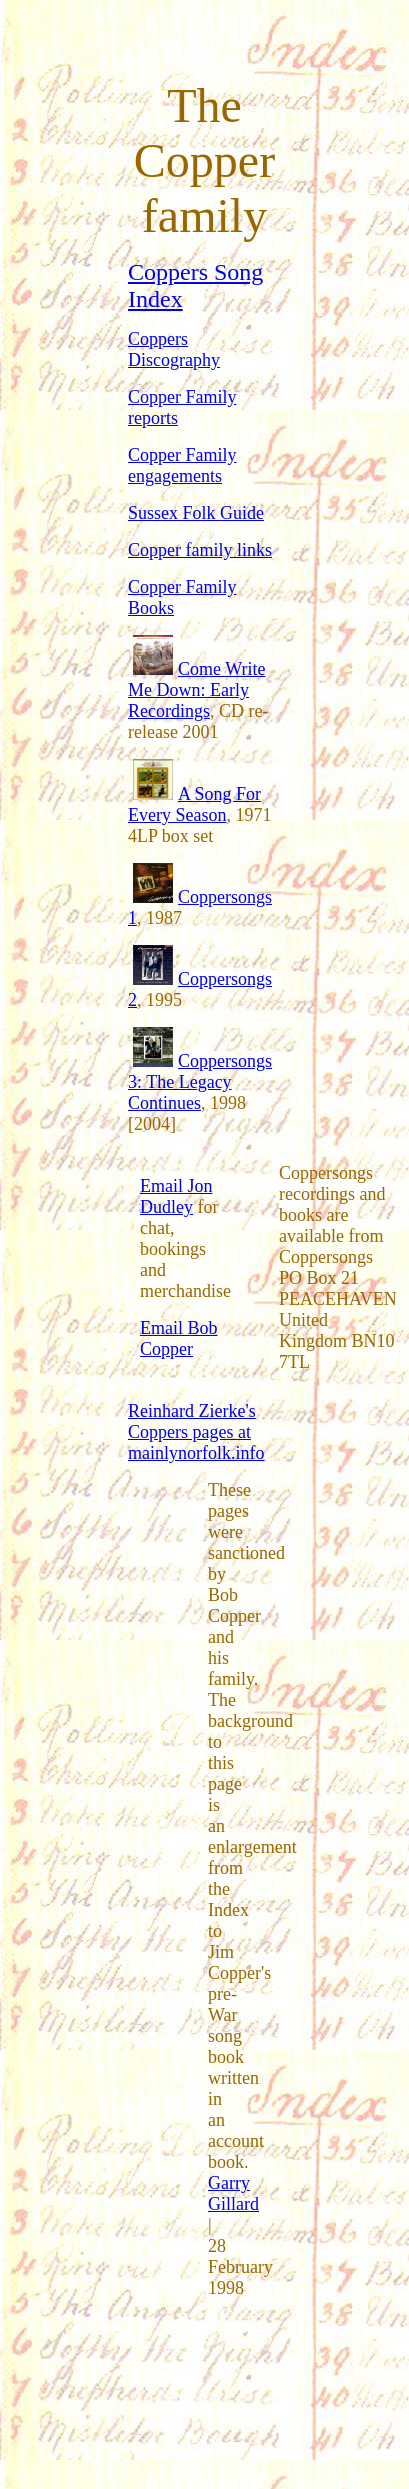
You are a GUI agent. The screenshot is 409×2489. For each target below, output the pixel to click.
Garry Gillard (233, 2193)
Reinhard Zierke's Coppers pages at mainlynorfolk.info (196, 1432)
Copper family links (200, 550)
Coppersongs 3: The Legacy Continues (200, 1082)
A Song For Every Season (194, 804)
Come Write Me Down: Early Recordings (196, 690)
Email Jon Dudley (176, 1196)
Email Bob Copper (179, 1338)
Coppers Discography (174, 349)
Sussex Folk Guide (196, 513)
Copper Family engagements (182, 465)
